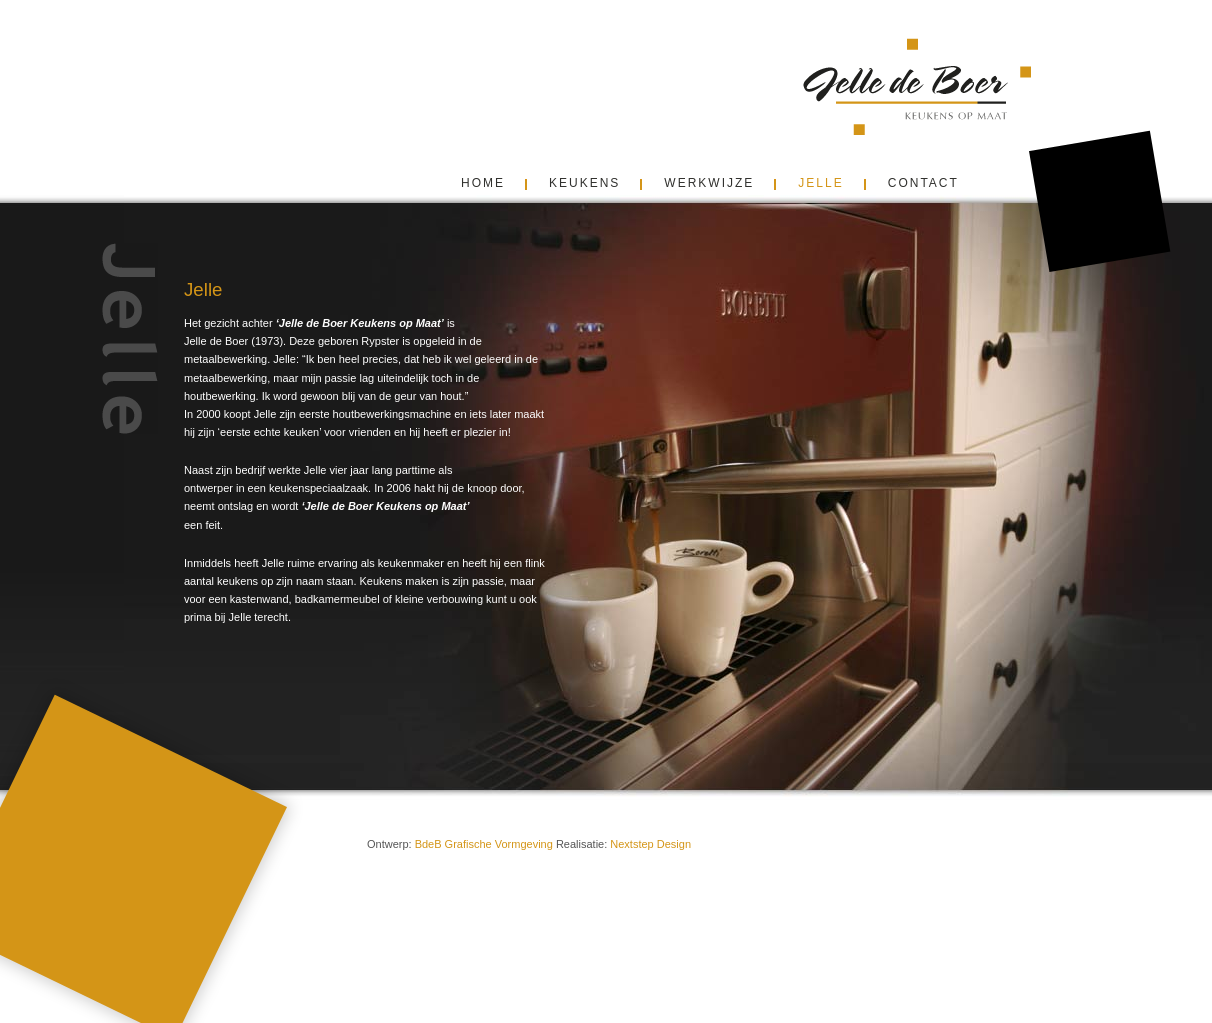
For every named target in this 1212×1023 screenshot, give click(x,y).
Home (483, 183)
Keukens (584, 183)
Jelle (820, 183)
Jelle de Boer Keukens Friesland (953, 86)
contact (923, 183)
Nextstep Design (650, 844)
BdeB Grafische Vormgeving (484, 844)
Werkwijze (709, 183)
